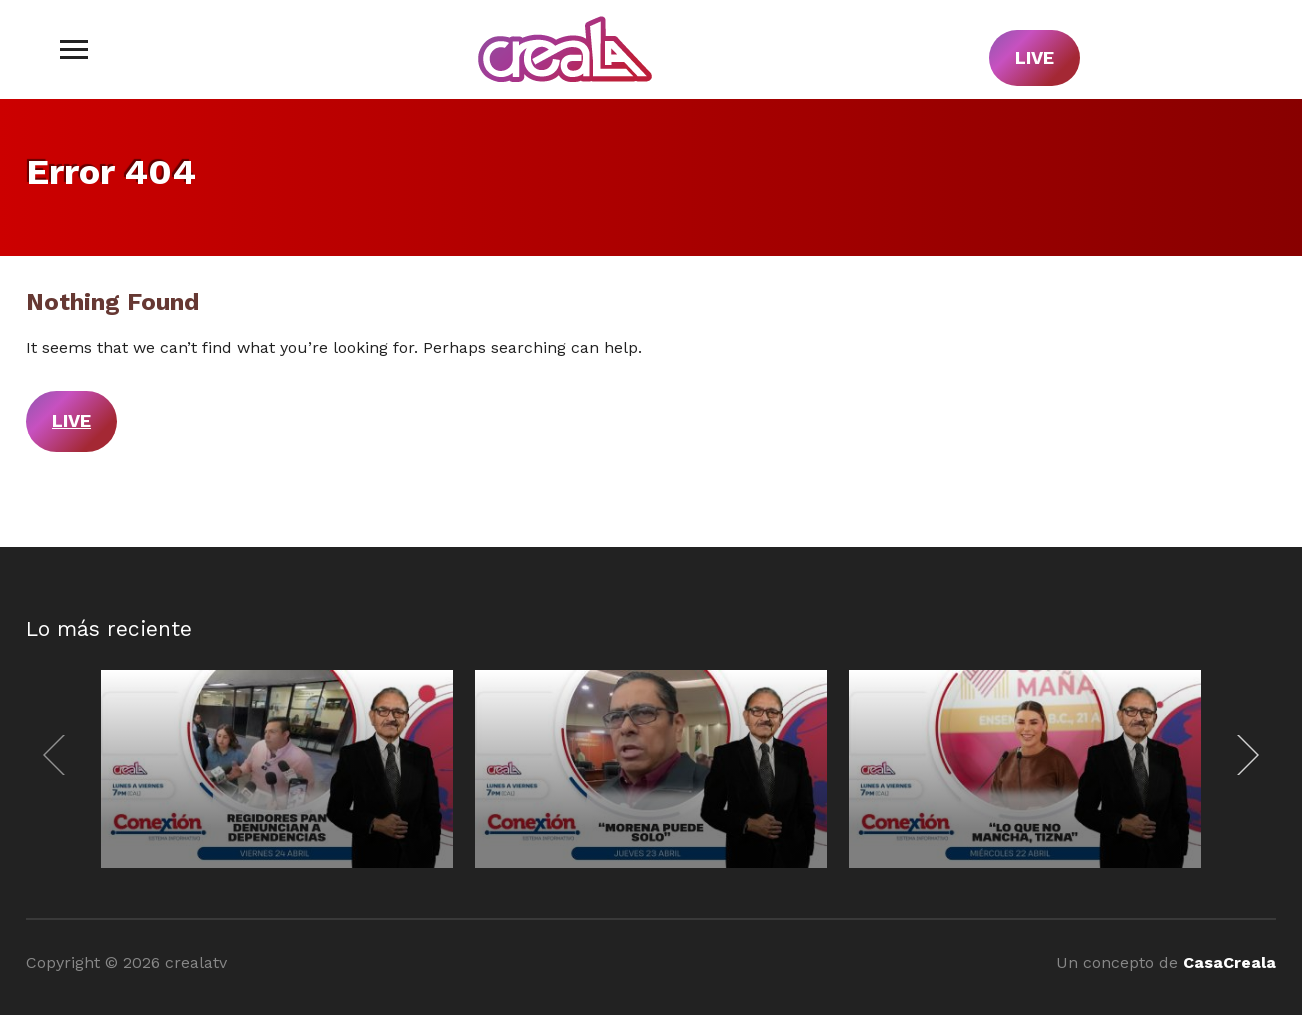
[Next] (1243, 755)
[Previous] (59, 755)
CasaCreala (1229, 962)
